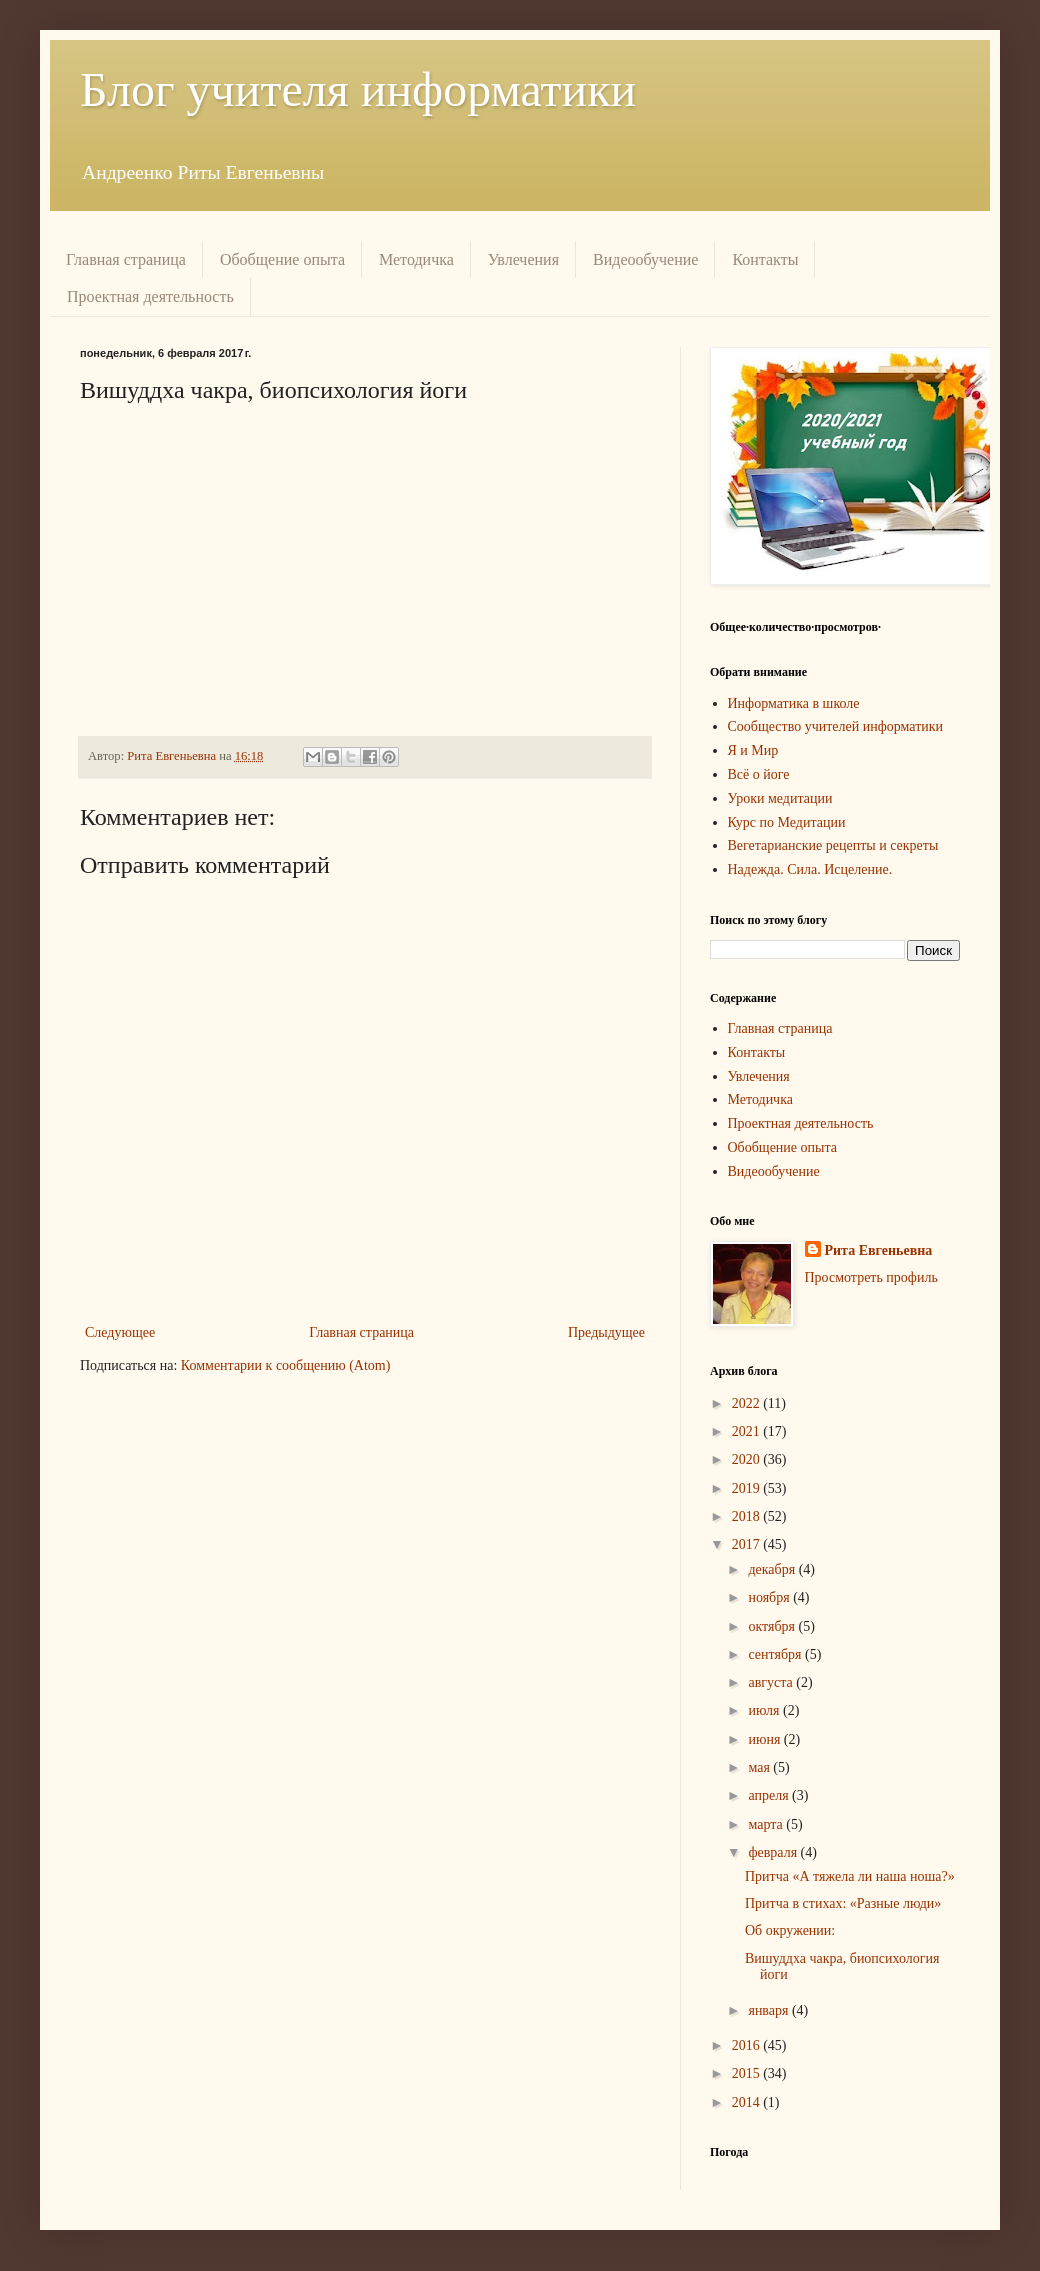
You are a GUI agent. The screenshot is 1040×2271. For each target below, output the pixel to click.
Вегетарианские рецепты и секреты (833, 845)
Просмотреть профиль (871, 1277)
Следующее (120, 1332)
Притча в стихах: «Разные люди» (843, 1903)
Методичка (416, 259)
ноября (770, 1597)
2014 (748, 2102)
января (770, 2010)
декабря (773, 1569)
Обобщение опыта (282, 259)
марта (767, 1824)
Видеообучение (645, 259)
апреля (770, 1795)
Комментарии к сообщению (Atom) (286, 1365)
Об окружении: (790, 1930)
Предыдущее (606, 1332)
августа (772, 1682)
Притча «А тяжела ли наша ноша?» (850, 1876)
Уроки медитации (780, 798)
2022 (748, 1403)
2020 (748, 1459)
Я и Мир (753, 750)
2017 (748, 1544)
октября (773, 1626)
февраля (774, 1852)
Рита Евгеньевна (879, 1250)
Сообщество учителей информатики (836, 726)
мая (760, 1767)
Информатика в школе (794, 703)
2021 (748, 1431)
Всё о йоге (759, 774)
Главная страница (126, 259)
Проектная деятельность (150, 296)
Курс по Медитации (787, 822)
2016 (748, 2045)
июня (765, 1739)
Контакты (765, 259)
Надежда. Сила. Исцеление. (810, 869)
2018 (748, 1516)
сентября (776, 1654)
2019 (748, 1488)
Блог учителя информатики (358, 89)
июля (765, 1710)
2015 (748, 2073)
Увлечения (523, 259)
